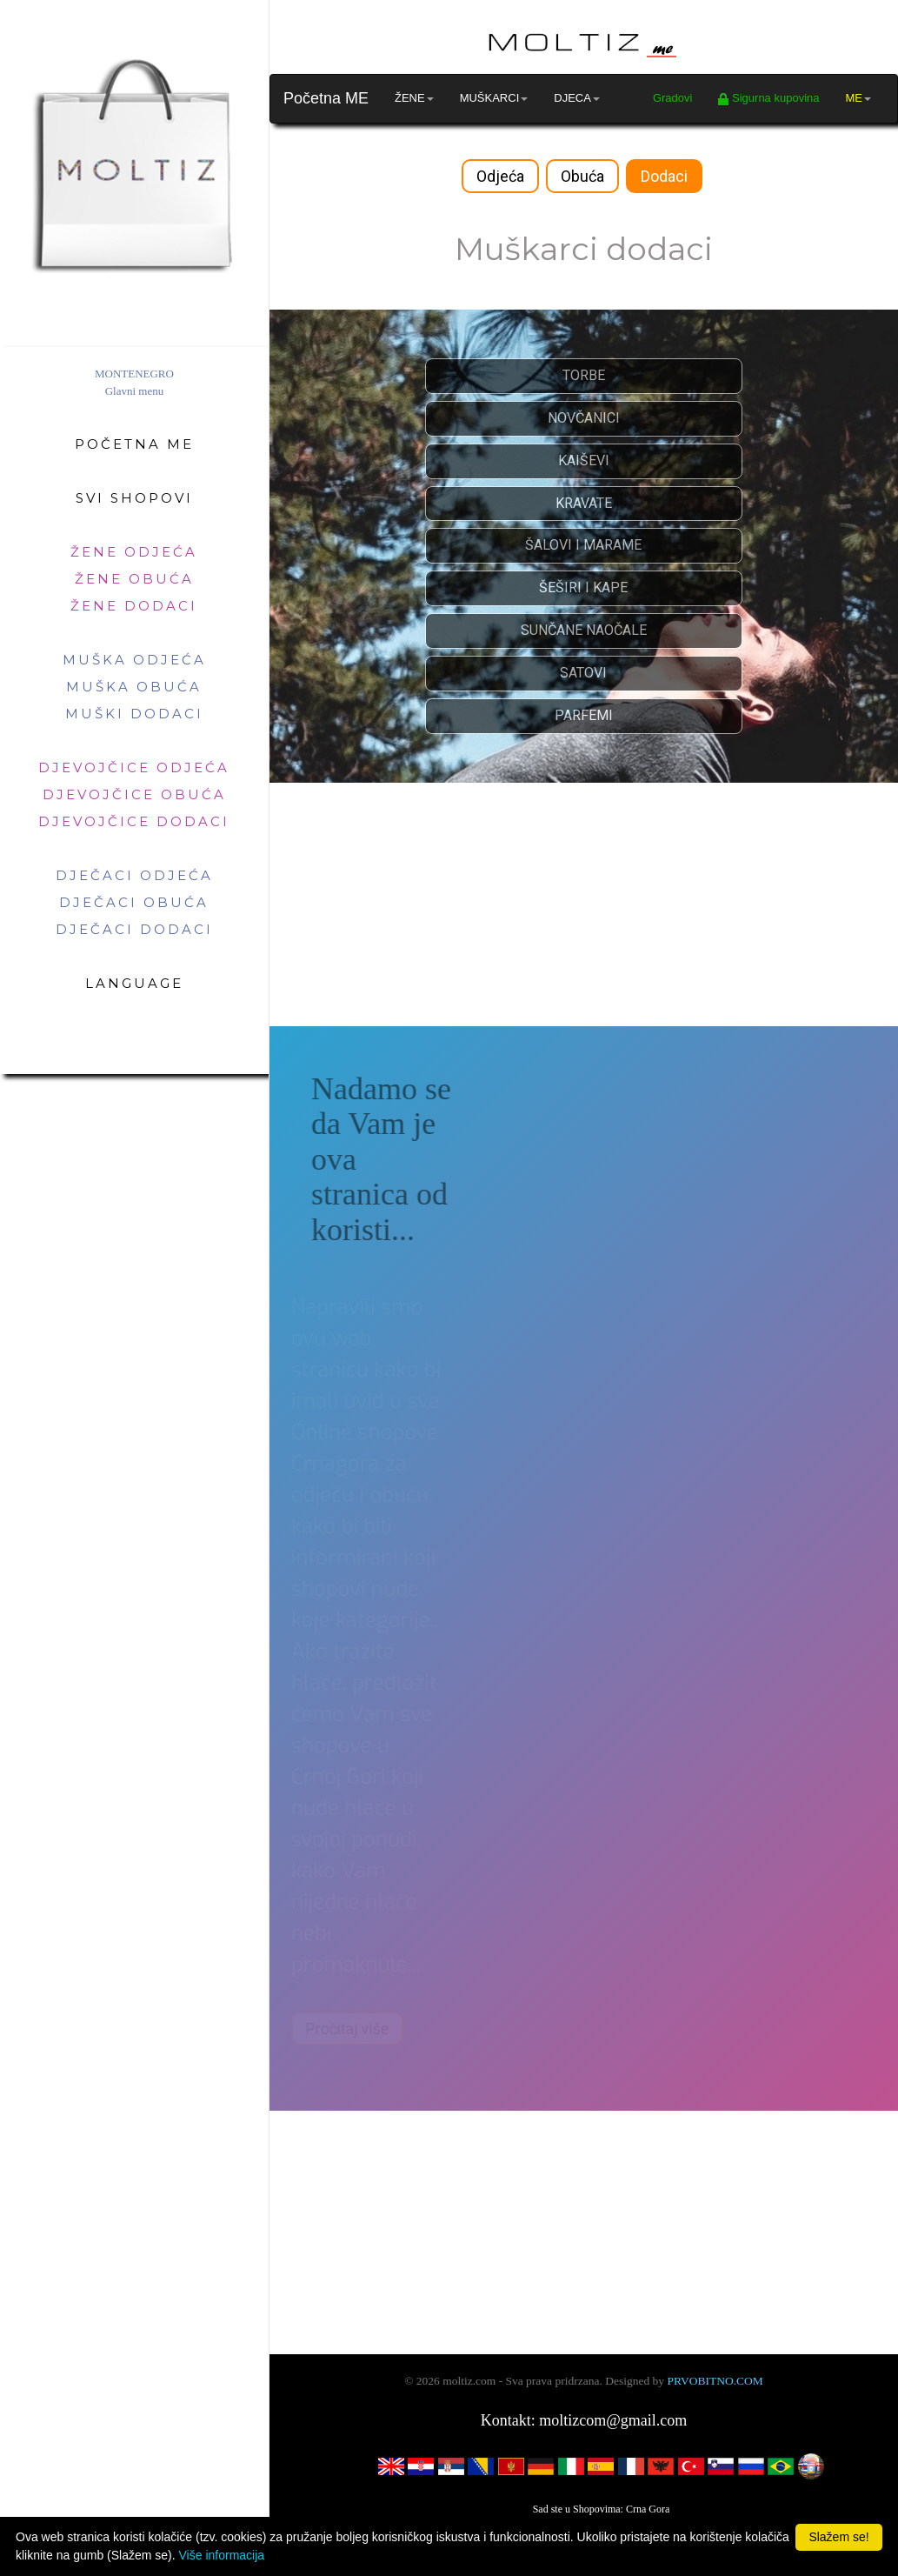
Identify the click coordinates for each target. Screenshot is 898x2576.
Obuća (582, 176)
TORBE (583, 375)
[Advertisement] (583, 904)
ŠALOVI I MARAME (583, 545)
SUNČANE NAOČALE (584, 630)
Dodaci (664, 176)
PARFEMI (584, 715)
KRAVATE (583, 503)
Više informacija (222, 2555)
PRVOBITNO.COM (714, 2380)
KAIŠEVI (583, 460)
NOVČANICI (584, 418)
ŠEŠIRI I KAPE (583, 587)
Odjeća (500, 176)
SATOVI (583, 672)
